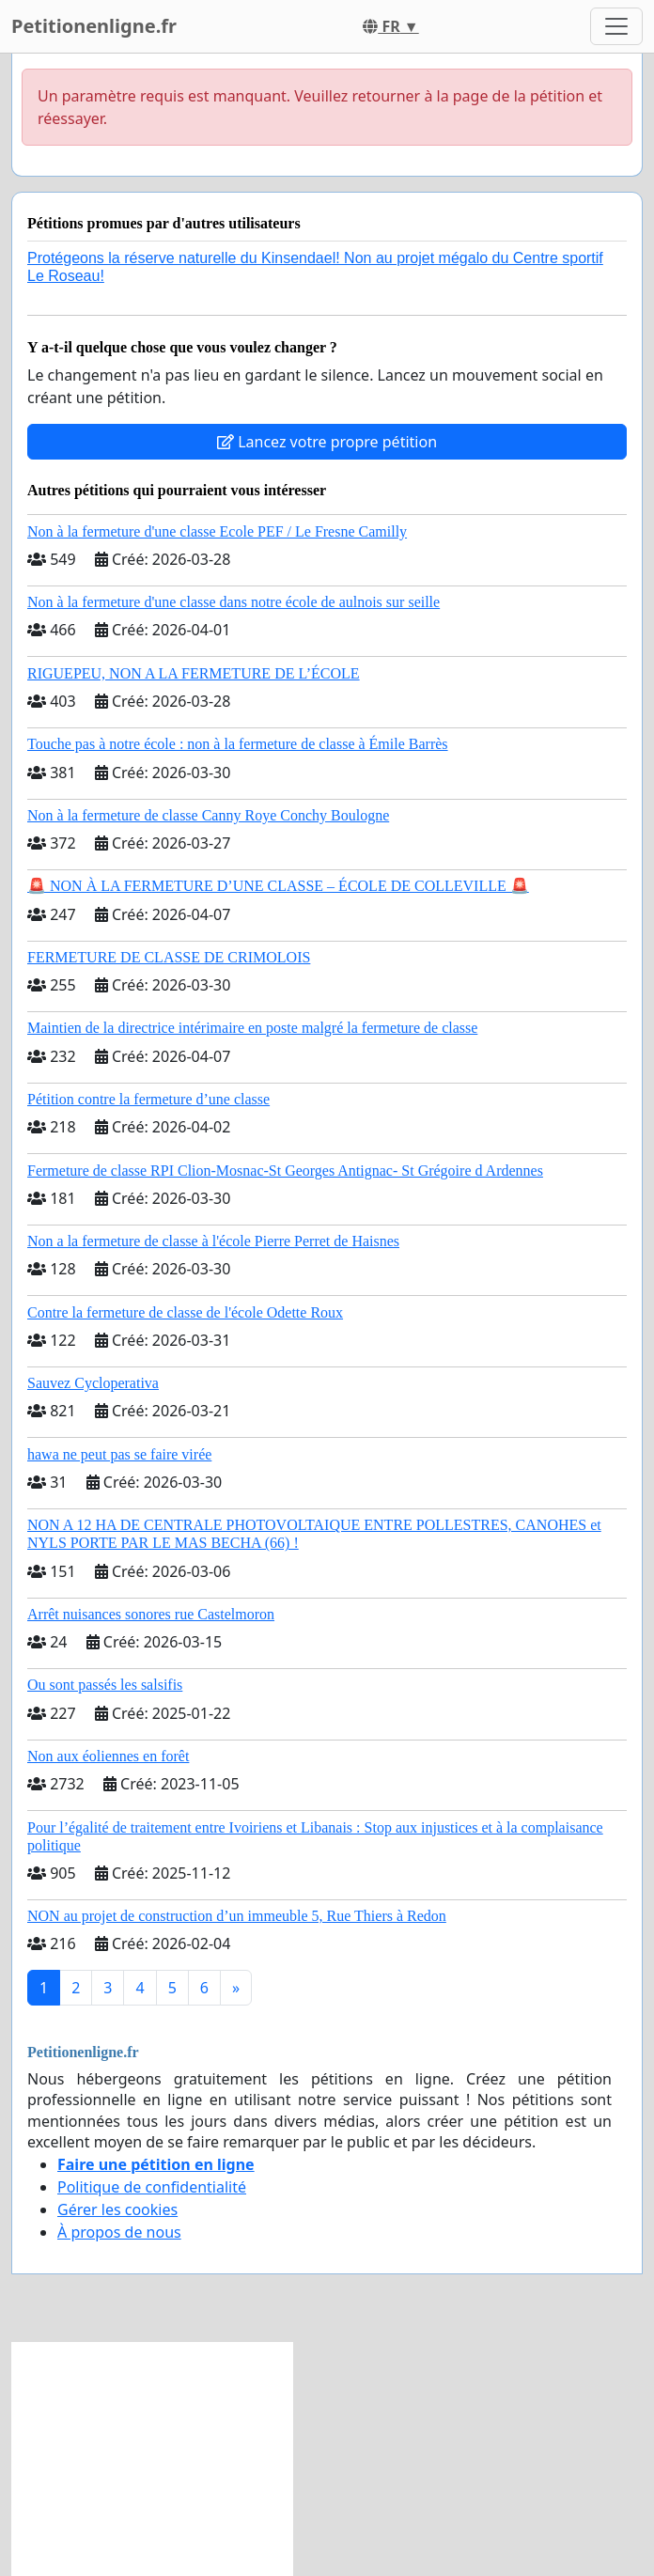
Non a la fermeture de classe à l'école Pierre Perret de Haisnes (213, 1241)
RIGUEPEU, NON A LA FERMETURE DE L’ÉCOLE (193, 673)
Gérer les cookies (117, 2209)
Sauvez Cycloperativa (93, 1383)
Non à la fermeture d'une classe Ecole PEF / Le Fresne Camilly (217, 531)
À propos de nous (119, 2232)
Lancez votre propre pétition (327, 441)
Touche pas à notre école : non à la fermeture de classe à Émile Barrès (237, 744)
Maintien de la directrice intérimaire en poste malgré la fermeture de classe (252, 1028)
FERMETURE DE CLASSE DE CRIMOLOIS (168, 957)
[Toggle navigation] (616, 26)
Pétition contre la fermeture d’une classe (148, 1099)
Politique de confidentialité (151, 2187)
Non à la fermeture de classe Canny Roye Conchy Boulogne (208, 815)
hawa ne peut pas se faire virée (119, 1454)
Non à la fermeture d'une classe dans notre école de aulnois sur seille (233, 602)
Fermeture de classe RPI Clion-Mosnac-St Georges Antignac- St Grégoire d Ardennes (285, 1171)
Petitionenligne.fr (94, 26)
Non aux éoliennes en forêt (108, 1756)
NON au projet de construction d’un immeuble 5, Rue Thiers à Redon (236, 1916)
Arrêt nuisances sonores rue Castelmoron (150, 1614)
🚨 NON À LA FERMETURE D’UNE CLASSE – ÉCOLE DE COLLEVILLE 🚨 (278, 886)
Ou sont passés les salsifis (104, 1685)
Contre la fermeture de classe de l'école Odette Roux (185, 1312)
